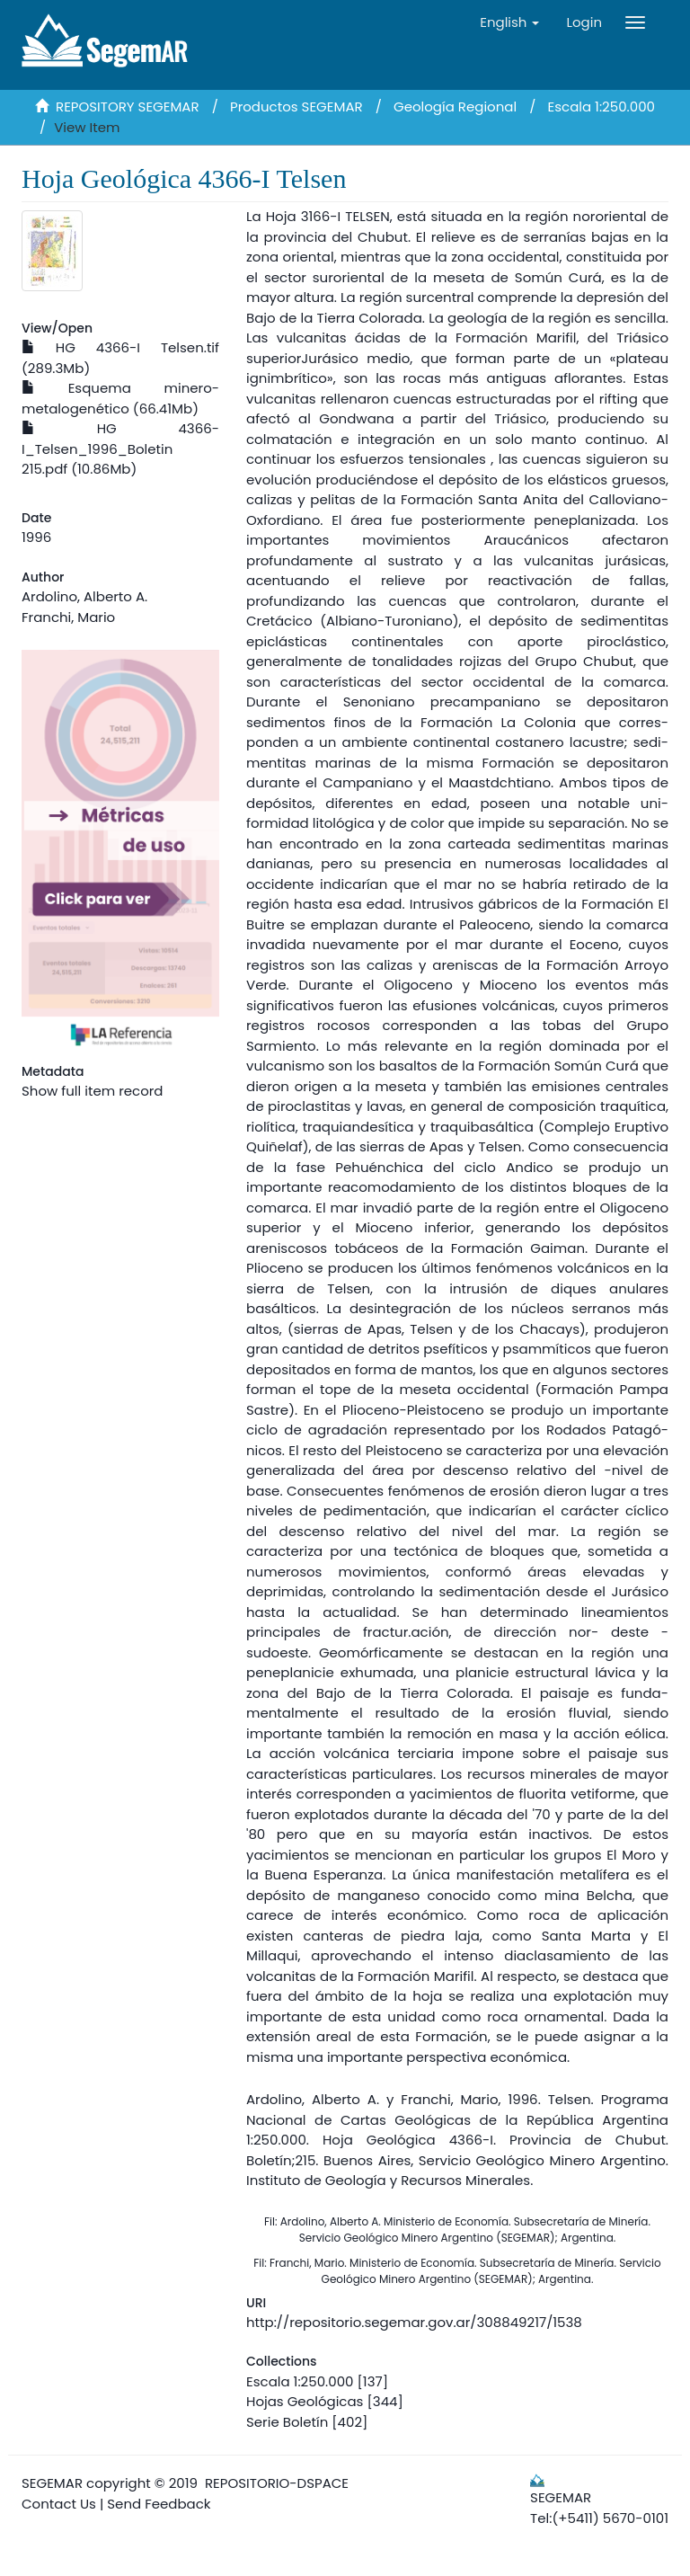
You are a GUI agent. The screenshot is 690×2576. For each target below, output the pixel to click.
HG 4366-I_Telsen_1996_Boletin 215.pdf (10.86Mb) (120, 448)
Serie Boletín (287, 2421)
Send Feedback (158, 2503)
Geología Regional (455, 106)
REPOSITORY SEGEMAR (127, 106)
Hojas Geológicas (304, 2401)
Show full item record (92, 1090)
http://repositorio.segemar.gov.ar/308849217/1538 (414, 2322)
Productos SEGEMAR (296, 106)
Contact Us (59, 2503)
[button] (509, 22)
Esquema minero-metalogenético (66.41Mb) (120, 398)
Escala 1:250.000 (601, 106)
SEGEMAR (52, 2483)
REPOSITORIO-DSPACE (277, 2483)
